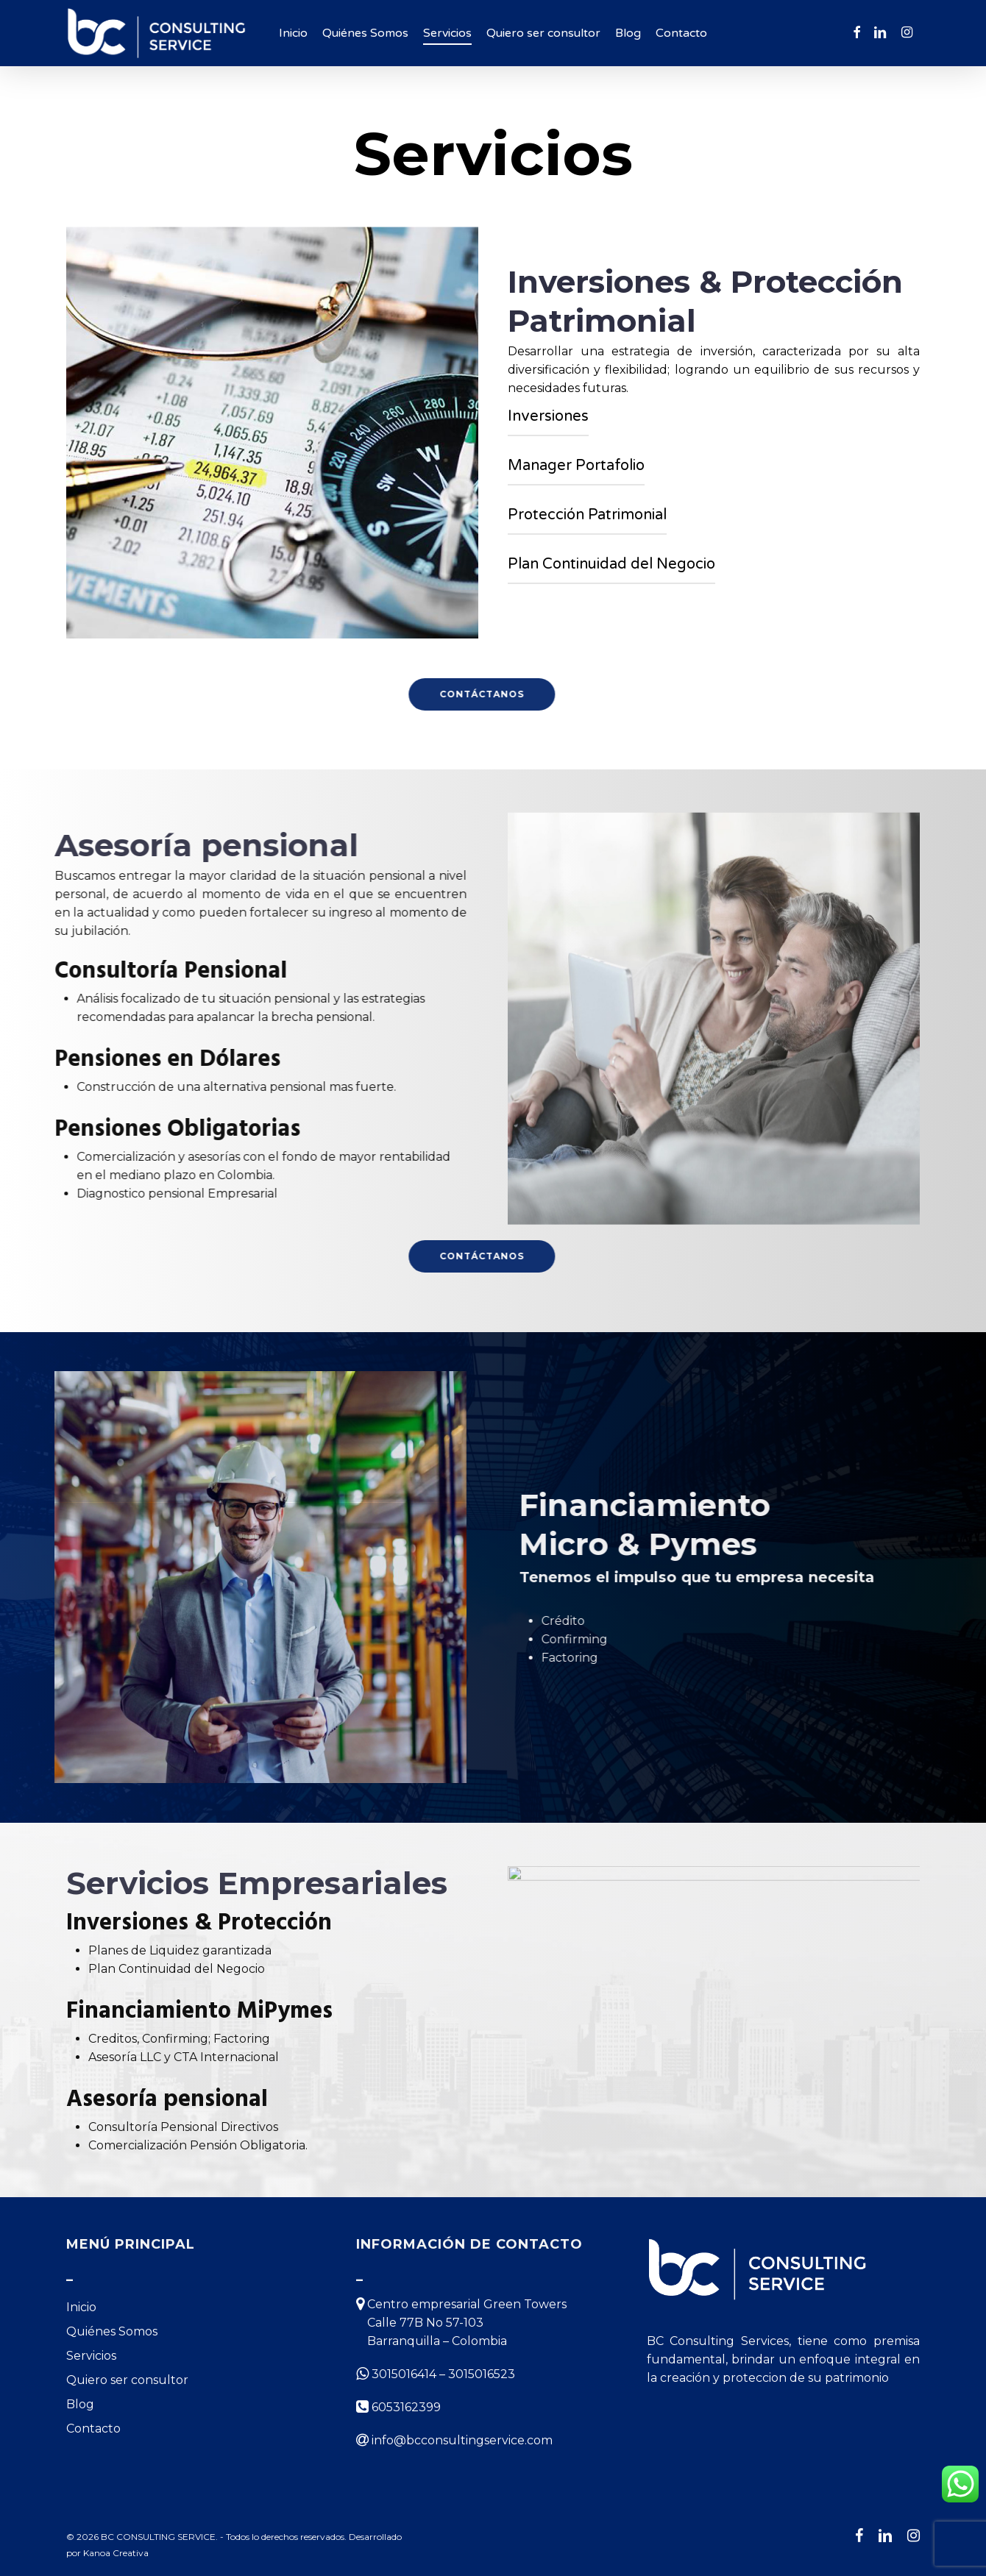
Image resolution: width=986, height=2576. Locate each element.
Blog (80, 2404)
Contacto (93, 2429)
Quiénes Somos (111, 2331)
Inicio (81, 2307)
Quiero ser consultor (127, 2380)
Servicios (91, 2356)
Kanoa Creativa (116, 2552)
